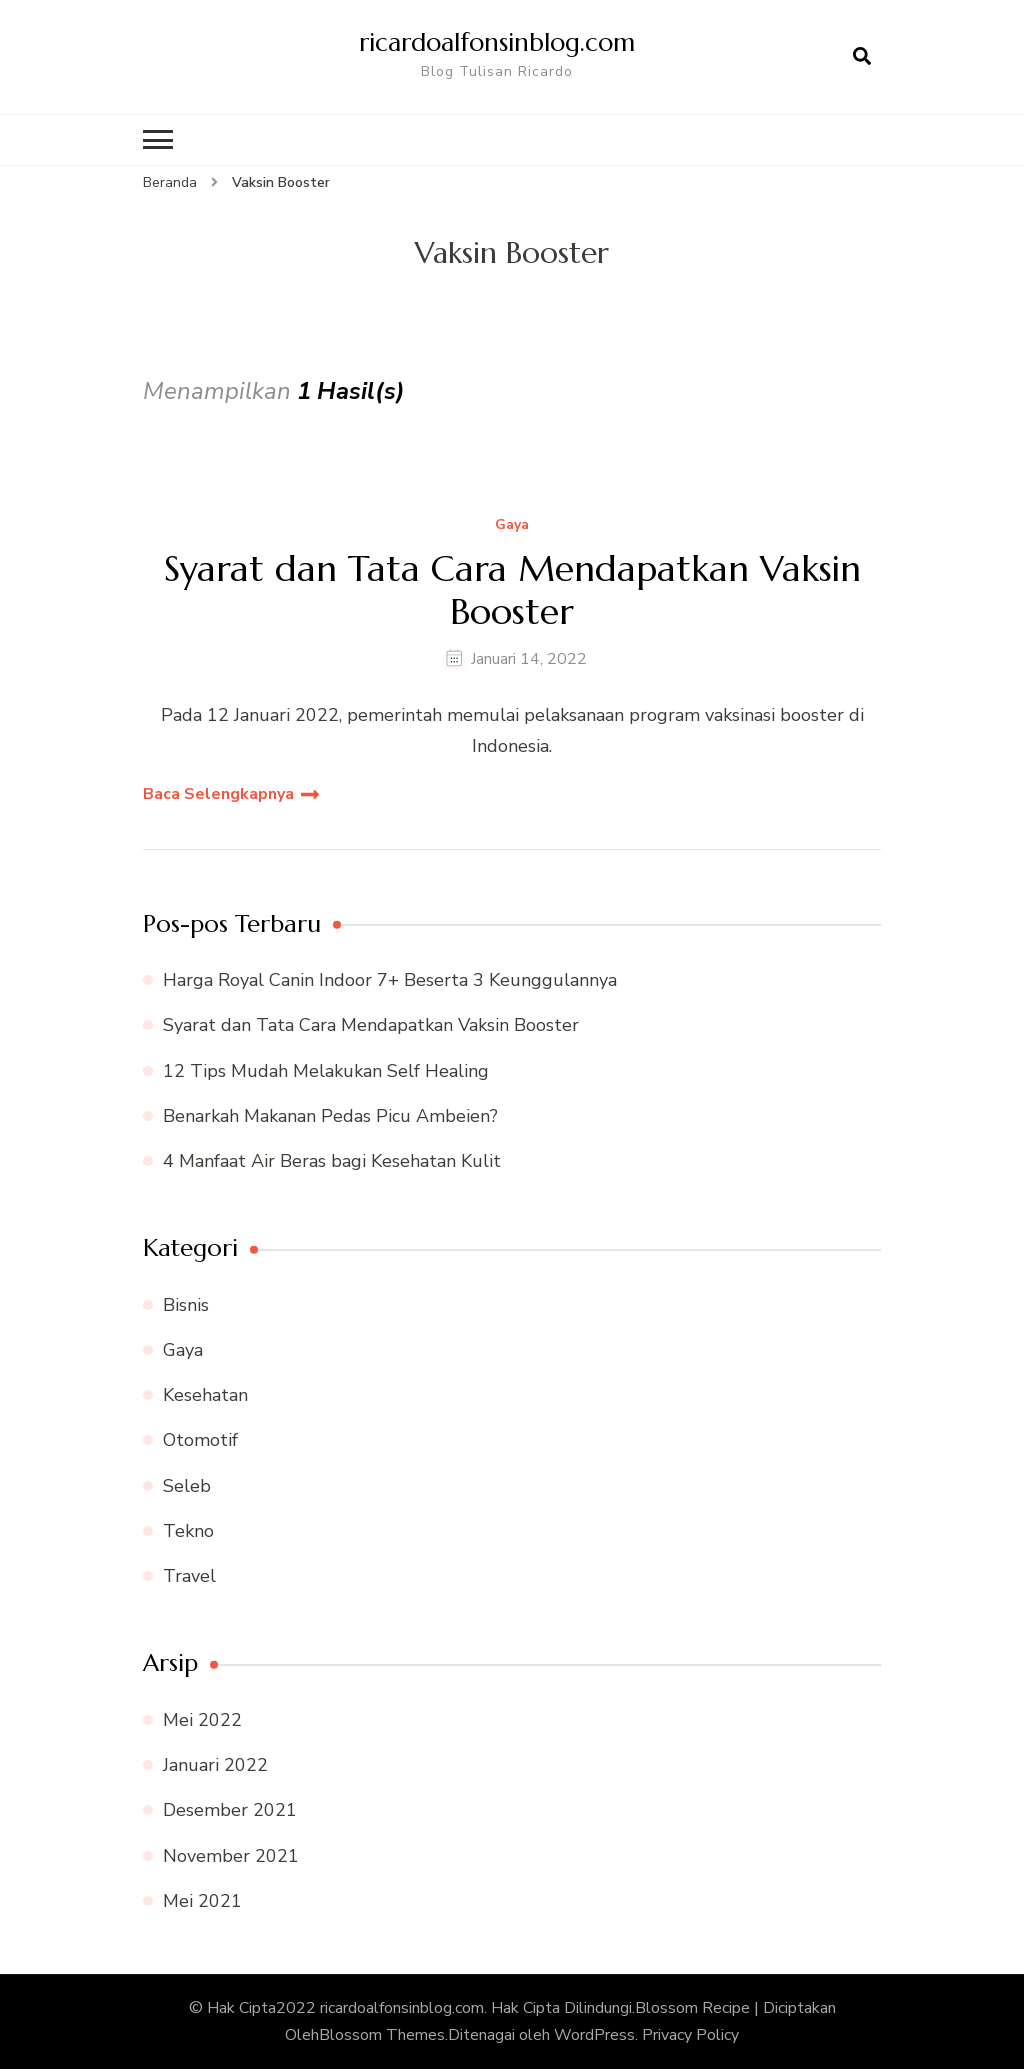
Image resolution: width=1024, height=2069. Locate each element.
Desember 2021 (230, 1810)
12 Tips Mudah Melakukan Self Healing (326, 1071)
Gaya (512, 525)
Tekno (188, 1531)
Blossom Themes (382, 2035)
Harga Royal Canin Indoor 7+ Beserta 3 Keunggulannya (390, 980)
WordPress (594, 2035)
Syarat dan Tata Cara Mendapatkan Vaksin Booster (512, 590)
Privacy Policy (690, 2035)
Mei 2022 (202, 1720)
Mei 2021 (202, 1901)
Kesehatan (205, 1395)
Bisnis (186, 1305)
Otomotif (200, 1440)
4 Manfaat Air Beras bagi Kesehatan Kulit (332, 1161)
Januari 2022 (215, 1765)
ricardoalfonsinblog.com (497, 42)
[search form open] (862, 57)
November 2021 (231, 1856)
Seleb (187, 1486)
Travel (189, 1576)
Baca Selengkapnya (218, 794)
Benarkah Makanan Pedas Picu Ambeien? (330, 1116)
